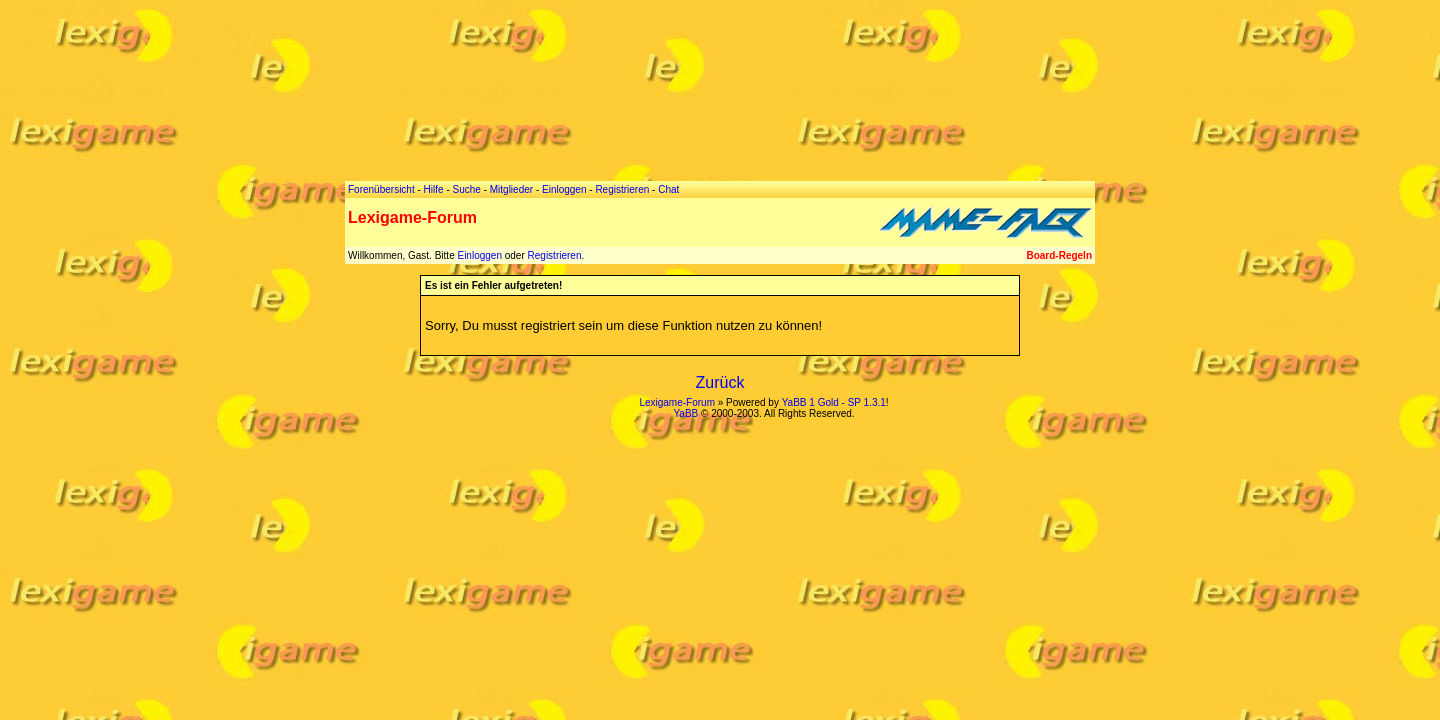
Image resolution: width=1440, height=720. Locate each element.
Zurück (720, 382)
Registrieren (555, 255)
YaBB (685, 413)
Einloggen (479, 255)
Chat (668, 189)
